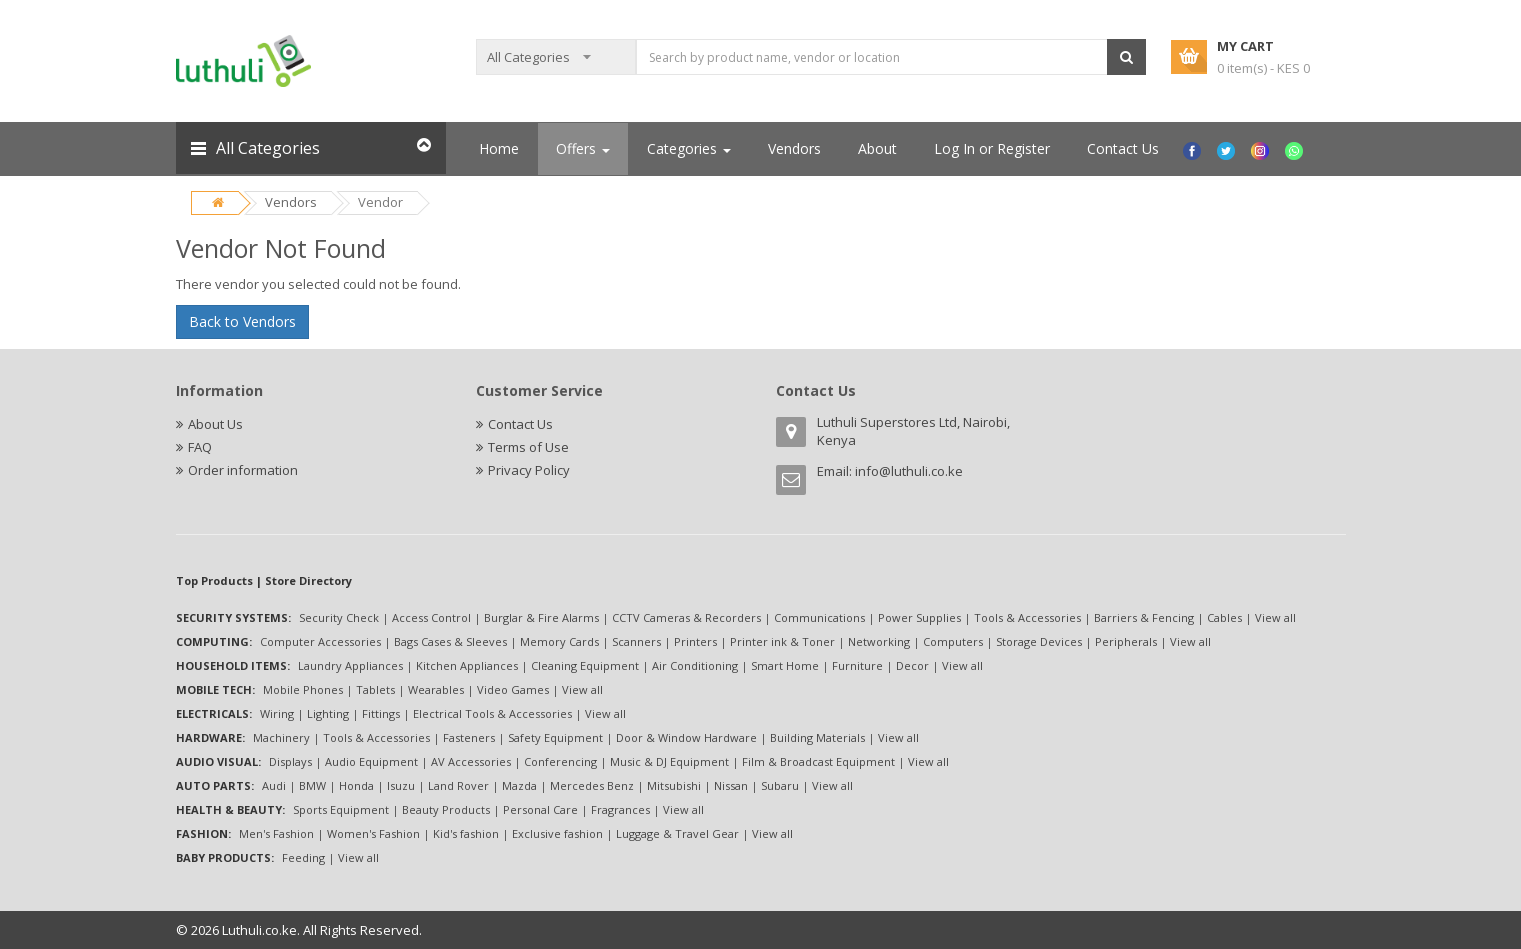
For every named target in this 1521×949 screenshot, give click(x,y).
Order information (243, 470)
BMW (312, 785)
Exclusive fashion (557, 833)
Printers (695, 641)
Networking (879, 641)
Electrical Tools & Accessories (492, 713)
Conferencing (560, 761)
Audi (274, 785)
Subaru (780, 785)
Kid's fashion (466, 833)
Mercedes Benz (592, 785)
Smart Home (785, 665)
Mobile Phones (303, 689)
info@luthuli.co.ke (909, 471)
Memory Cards (559, 641)
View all (1275, 617)
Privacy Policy (529, 470)
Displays (290, 761)
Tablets (375, 689)
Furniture (857, 665)
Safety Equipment (555, 737)
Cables (1224, 617)
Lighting (328, 713)
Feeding (303, 857)
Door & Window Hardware (686, 737)
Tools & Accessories (1027, 617)
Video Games (513, 689)
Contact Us (1123, 148)
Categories (689, 148)
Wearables (436, 689)
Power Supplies (919, 617)
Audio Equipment (371, 761)
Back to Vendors (242, 321)
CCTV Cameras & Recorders (686, 617)
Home (499, 148)
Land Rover (458, 785)
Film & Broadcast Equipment (818, 761)
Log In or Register (992, 148)
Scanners (636, 641)
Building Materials (817, 737)
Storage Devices (1039, 641)
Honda (356, 785)
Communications (819, 617)
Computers (953, 641)
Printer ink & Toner (782, 641)
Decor (912, 665)
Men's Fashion (276, 833)
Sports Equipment (341, 809)
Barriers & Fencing (1144, 617)
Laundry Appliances (350, 665)
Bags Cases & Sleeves (450, 641)
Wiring (277, 713)
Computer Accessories (320, 641)
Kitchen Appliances (467, 665)
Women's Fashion (373, 833)
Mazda (519, 785)
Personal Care (540, 809)
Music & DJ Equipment (669, 761)
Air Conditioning (695, 665)
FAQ (200, 447)
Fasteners (469, 737)
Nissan (731, 785)
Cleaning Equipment (585, 665)
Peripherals (1126, 641)
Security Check (339, 617)
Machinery (281, 737)
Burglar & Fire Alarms (541, 617)
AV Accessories (471, 761)
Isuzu (401, 785)
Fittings (381, 713)
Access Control (431, 617)
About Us (215, 424)
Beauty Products (446, 809)
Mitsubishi (674, 785)
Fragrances (620, 809)
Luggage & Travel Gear (677, 833)
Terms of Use (528, 447)
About (877, 148)
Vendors (291, 202)
